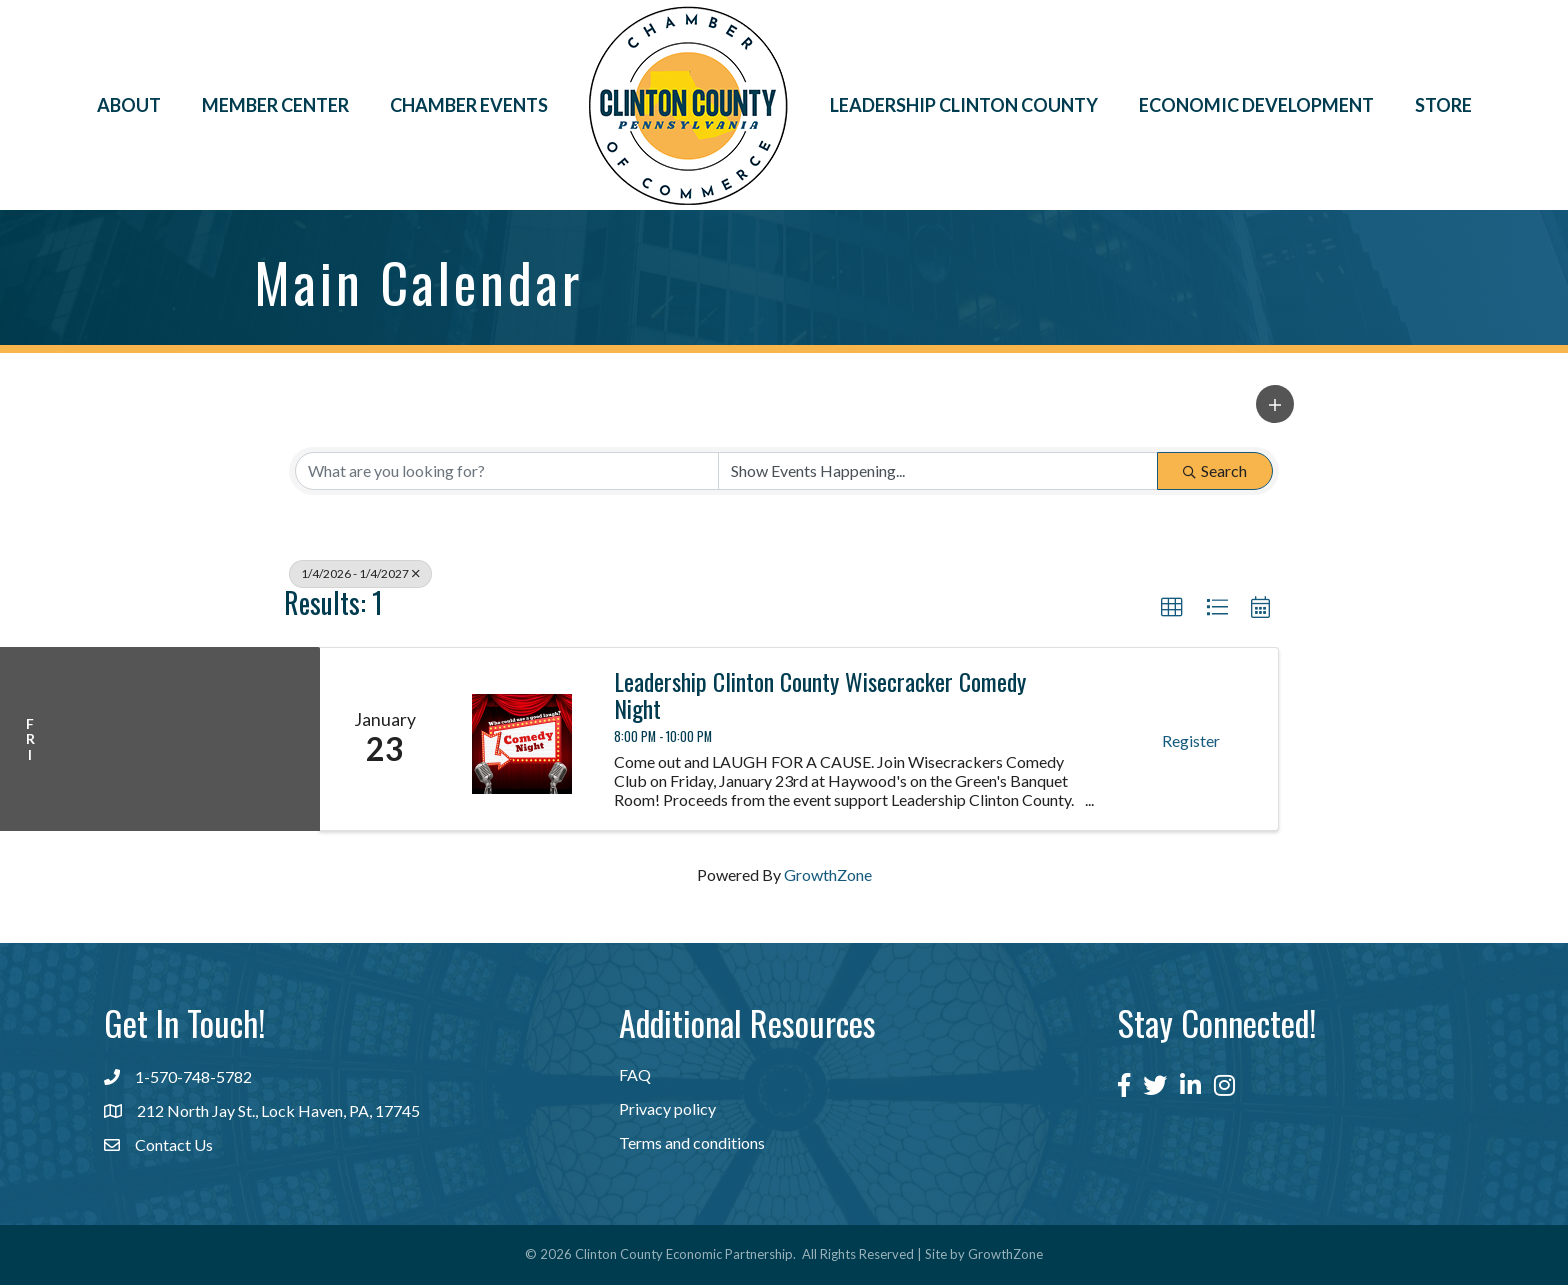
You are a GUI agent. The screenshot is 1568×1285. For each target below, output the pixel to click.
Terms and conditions (692, 1142)
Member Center (275, 105)
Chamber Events (469, 105)
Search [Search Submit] (1215, 470)
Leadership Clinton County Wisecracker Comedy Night (820, 694)
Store (1443, 105)
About (129, 105)
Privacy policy (667, 1108)
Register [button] (1191, 740)
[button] (1275, 404)
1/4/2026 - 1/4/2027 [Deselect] (360, 573)
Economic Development (1256, 105)
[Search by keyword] (507, 471)
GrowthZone (828, 874)
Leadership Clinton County (964, 105)
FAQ (635, 1074)
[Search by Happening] (938, 471)
